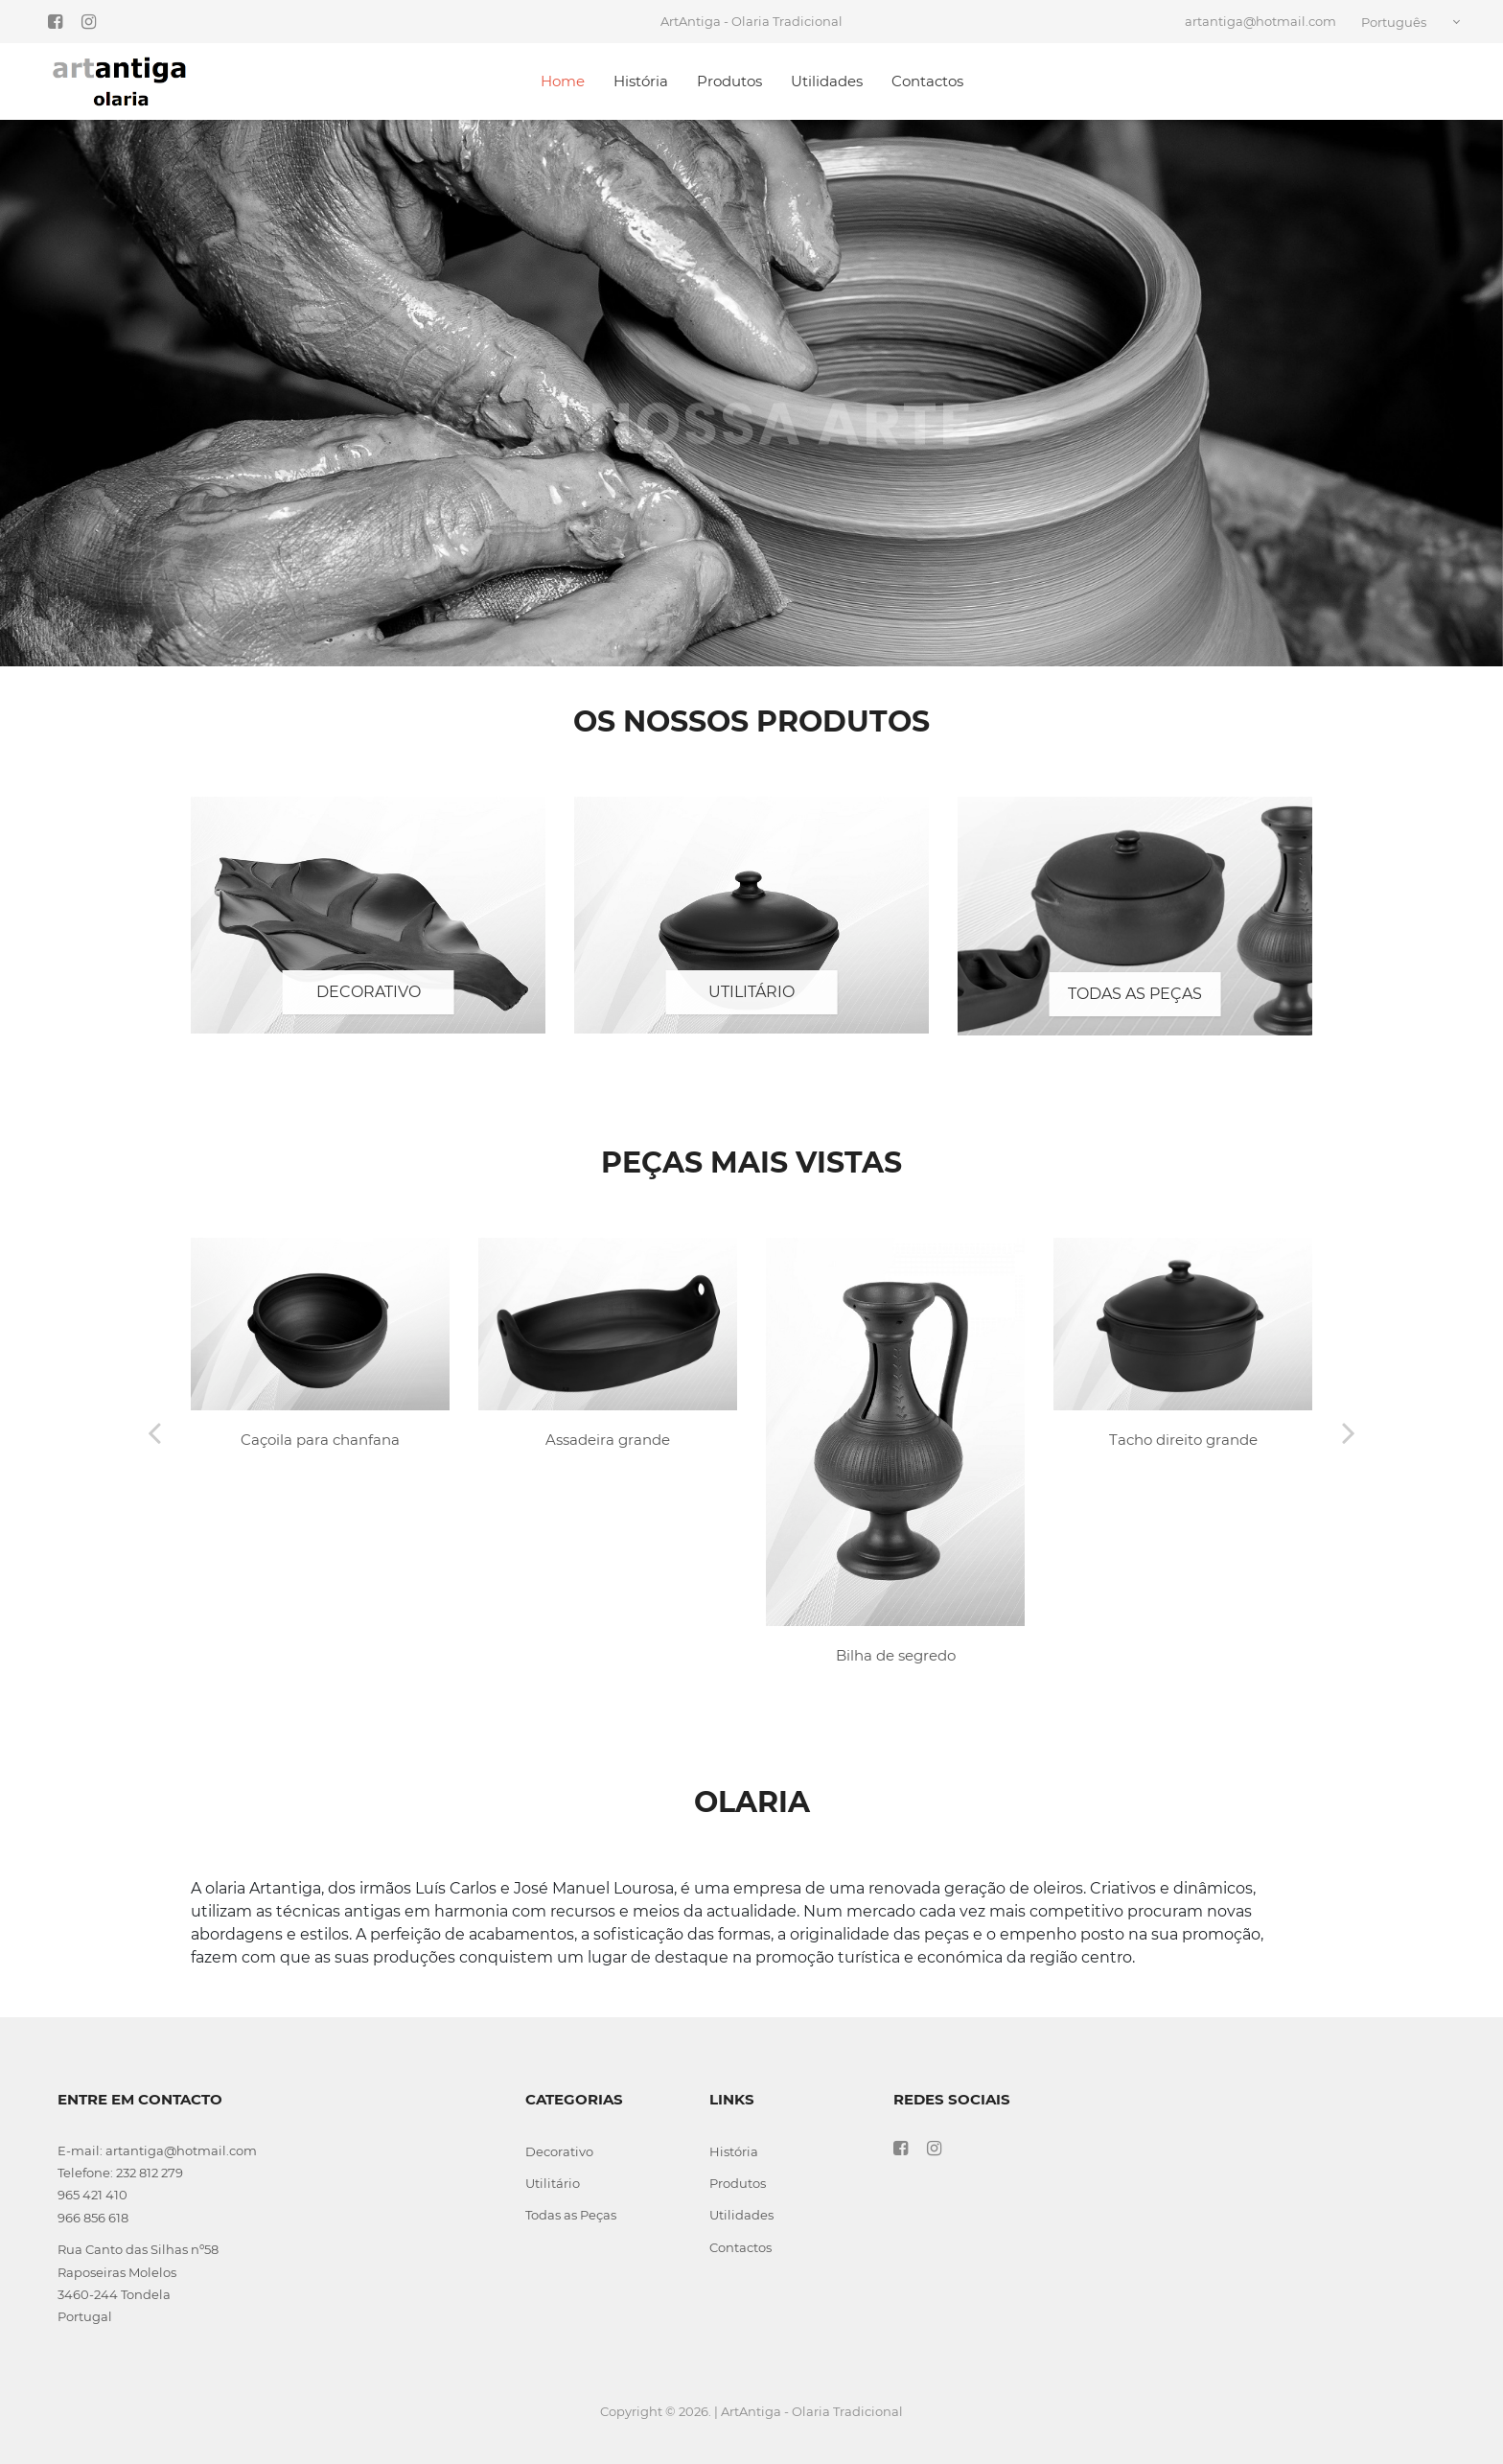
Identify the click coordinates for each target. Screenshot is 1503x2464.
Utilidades (827, 81)
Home (563, 81)
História (640, 81)
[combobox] (1414, 22)
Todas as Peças (1135, 994)
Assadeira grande (607, 1439)
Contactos (927, 81)
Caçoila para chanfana (320, 1439)
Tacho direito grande (1183, 1439)
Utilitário (751, 992)
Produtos (729, 81)
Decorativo (368, 992)
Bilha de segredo (896, 1655)
